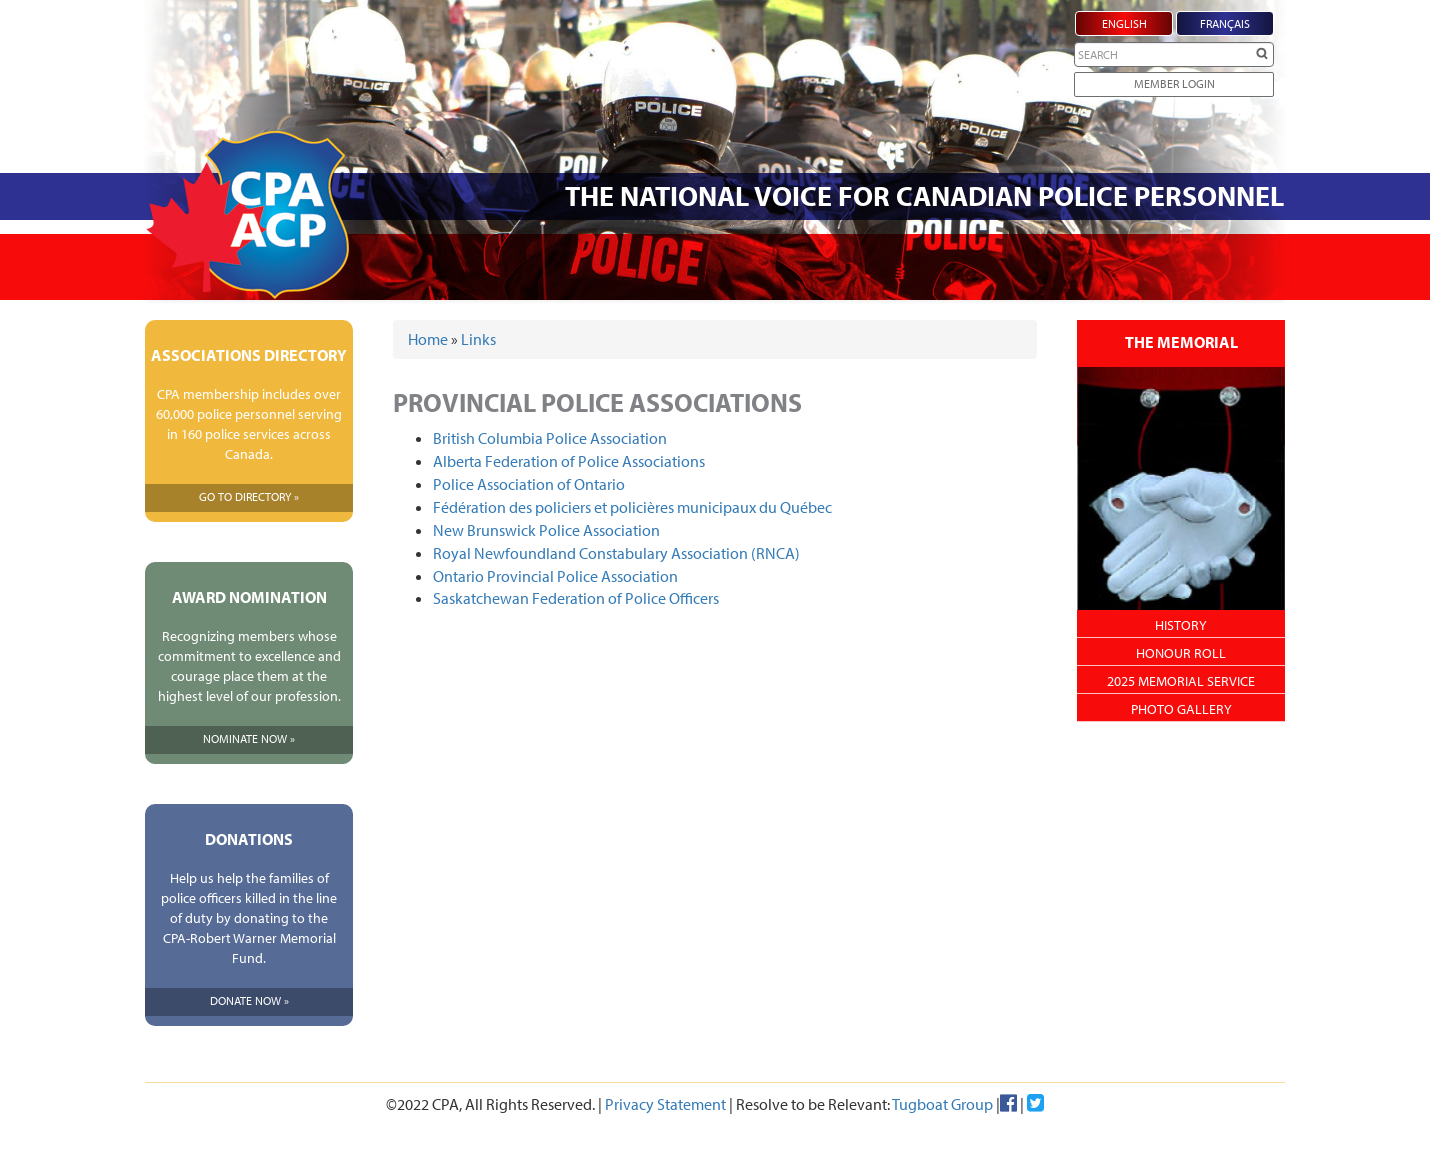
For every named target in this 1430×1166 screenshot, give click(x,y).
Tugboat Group (942, 1104)
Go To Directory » (249, 496)
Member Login (1174, 83)
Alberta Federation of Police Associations (569, 461)
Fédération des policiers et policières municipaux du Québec (632, 507)
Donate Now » (249, 1000)
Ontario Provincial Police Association (555, 576)
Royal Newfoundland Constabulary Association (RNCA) (616, 553)
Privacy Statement (665, 1104)
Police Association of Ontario (529, 484)
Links (478, 339)
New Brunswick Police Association (546, 530)
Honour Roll (1181, 653)
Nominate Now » (249, 738)
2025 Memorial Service (1181, 681)
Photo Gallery (1181, 709)
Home (428, 339)
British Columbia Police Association (550, 438)
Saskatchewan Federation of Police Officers (576, 598)
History (1181, 625)
